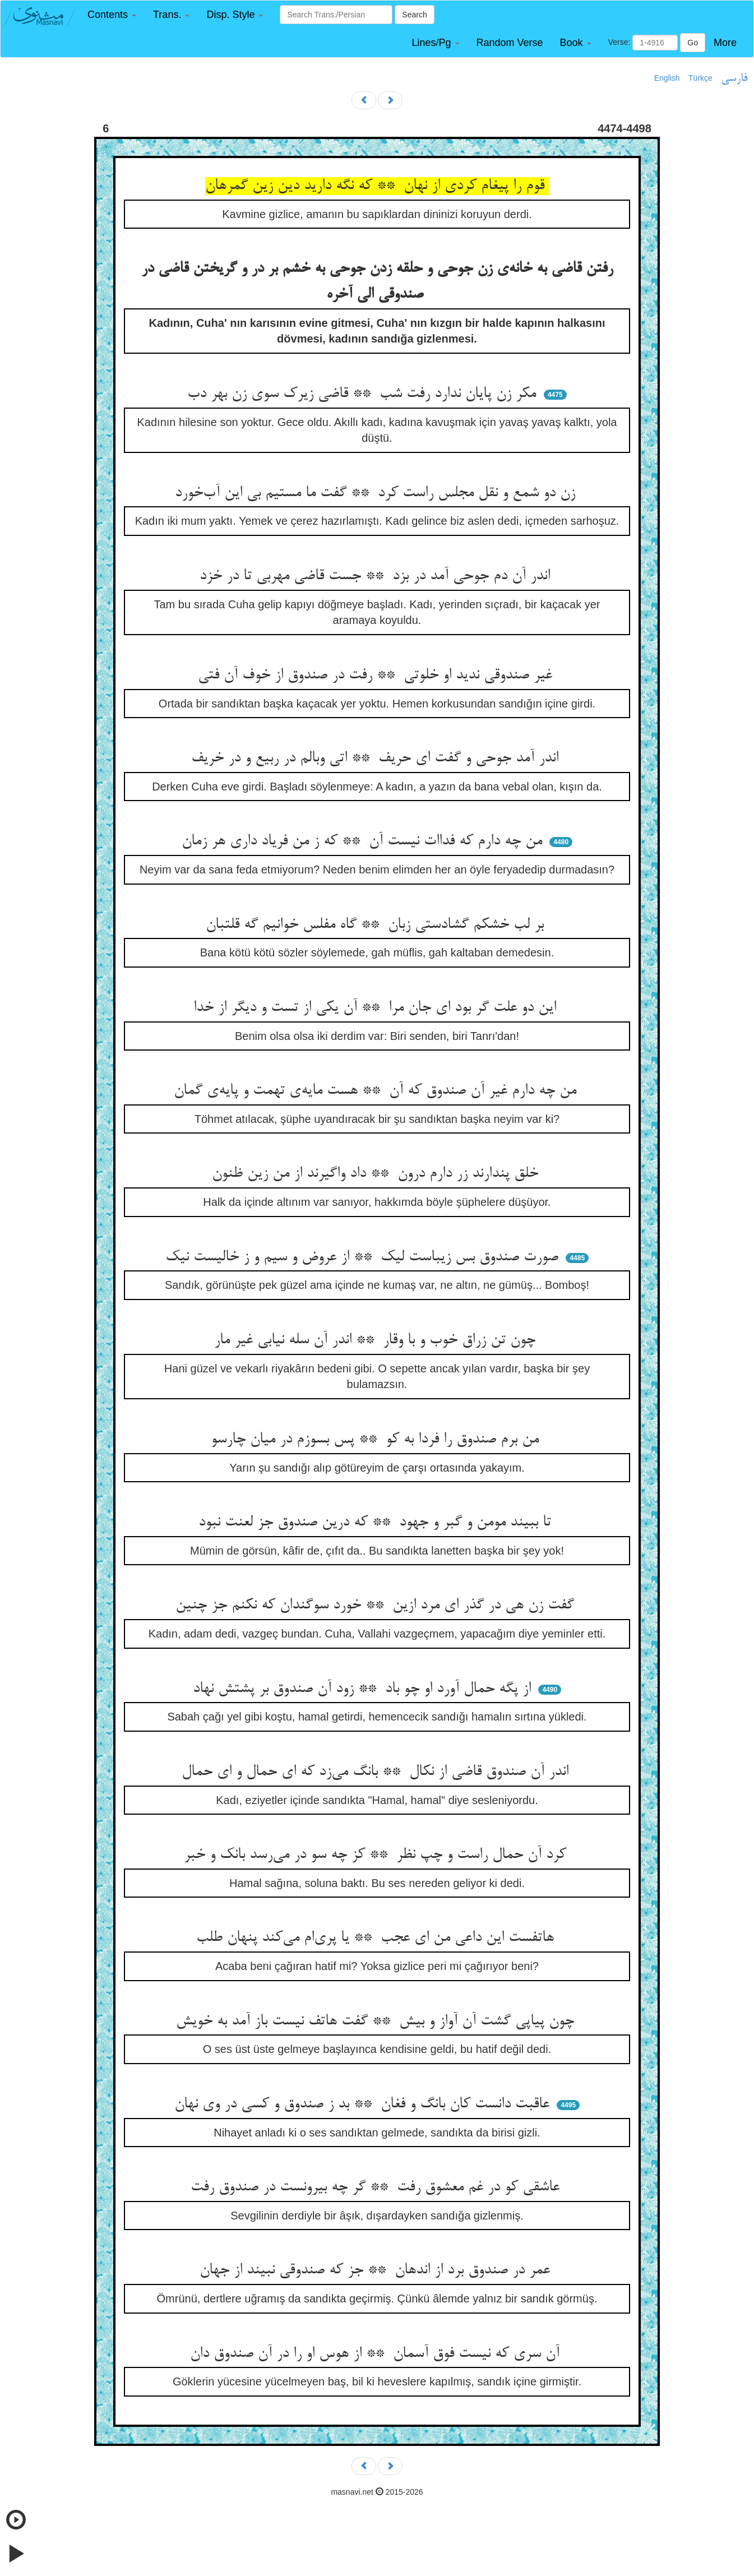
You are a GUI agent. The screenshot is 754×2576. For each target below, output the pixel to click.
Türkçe (700, 77)
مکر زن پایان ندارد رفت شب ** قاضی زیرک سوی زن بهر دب (363, 394)
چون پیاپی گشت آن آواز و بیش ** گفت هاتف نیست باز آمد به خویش (377, 2022)
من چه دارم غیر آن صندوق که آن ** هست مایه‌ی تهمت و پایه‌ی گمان (377, 1091)
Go (692, 42)
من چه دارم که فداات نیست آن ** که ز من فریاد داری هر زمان (364, 841)
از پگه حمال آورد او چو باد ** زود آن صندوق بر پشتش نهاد (364, 1689)
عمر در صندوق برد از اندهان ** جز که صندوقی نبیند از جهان (377, 2270)
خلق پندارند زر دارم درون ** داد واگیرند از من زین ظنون (377, 1174)
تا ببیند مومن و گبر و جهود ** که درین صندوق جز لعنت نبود (377, 1523)
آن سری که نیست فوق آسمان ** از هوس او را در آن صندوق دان (377, 2354)
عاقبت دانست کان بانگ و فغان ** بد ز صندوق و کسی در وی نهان (364, 2104)
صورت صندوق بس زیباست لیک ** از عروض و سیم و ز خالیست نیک (364, 1257)
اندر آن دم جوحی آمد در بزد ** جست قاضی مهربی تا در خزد (377, 576)
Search (414, 14)
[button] (112, 15)
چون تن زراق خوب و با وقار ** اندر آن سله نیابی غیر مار (377, 1340)
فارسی (734, 78)
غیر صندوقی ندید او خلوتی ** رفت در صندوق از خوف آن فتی (377, 676)
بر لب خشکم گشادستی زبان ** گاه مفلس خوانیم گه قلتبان (377, 925)
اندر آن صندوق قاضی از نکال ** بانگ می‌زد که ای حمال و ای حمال (377, 1772)
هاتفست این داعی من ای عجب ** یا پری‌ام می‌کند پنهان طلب (377, 1938)
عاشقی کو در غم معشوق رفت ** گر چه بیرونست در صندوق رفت (377, 2187)
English (667, 77)
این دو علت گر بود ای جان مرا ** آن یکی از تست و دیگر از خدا (377, 1008)
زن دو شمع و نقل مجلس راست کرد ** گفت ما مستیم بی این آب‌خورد (377, 493)
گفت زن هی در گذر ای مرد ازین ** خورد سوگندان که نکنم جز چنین (377, 1606)
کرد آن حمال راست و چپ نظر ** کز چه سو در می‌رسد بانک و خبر (377, 1855)
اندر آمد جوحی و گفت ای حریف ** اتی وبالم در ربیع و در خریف (377, 758)
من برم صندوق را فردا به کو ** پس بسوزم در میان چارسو (377, 1440)
